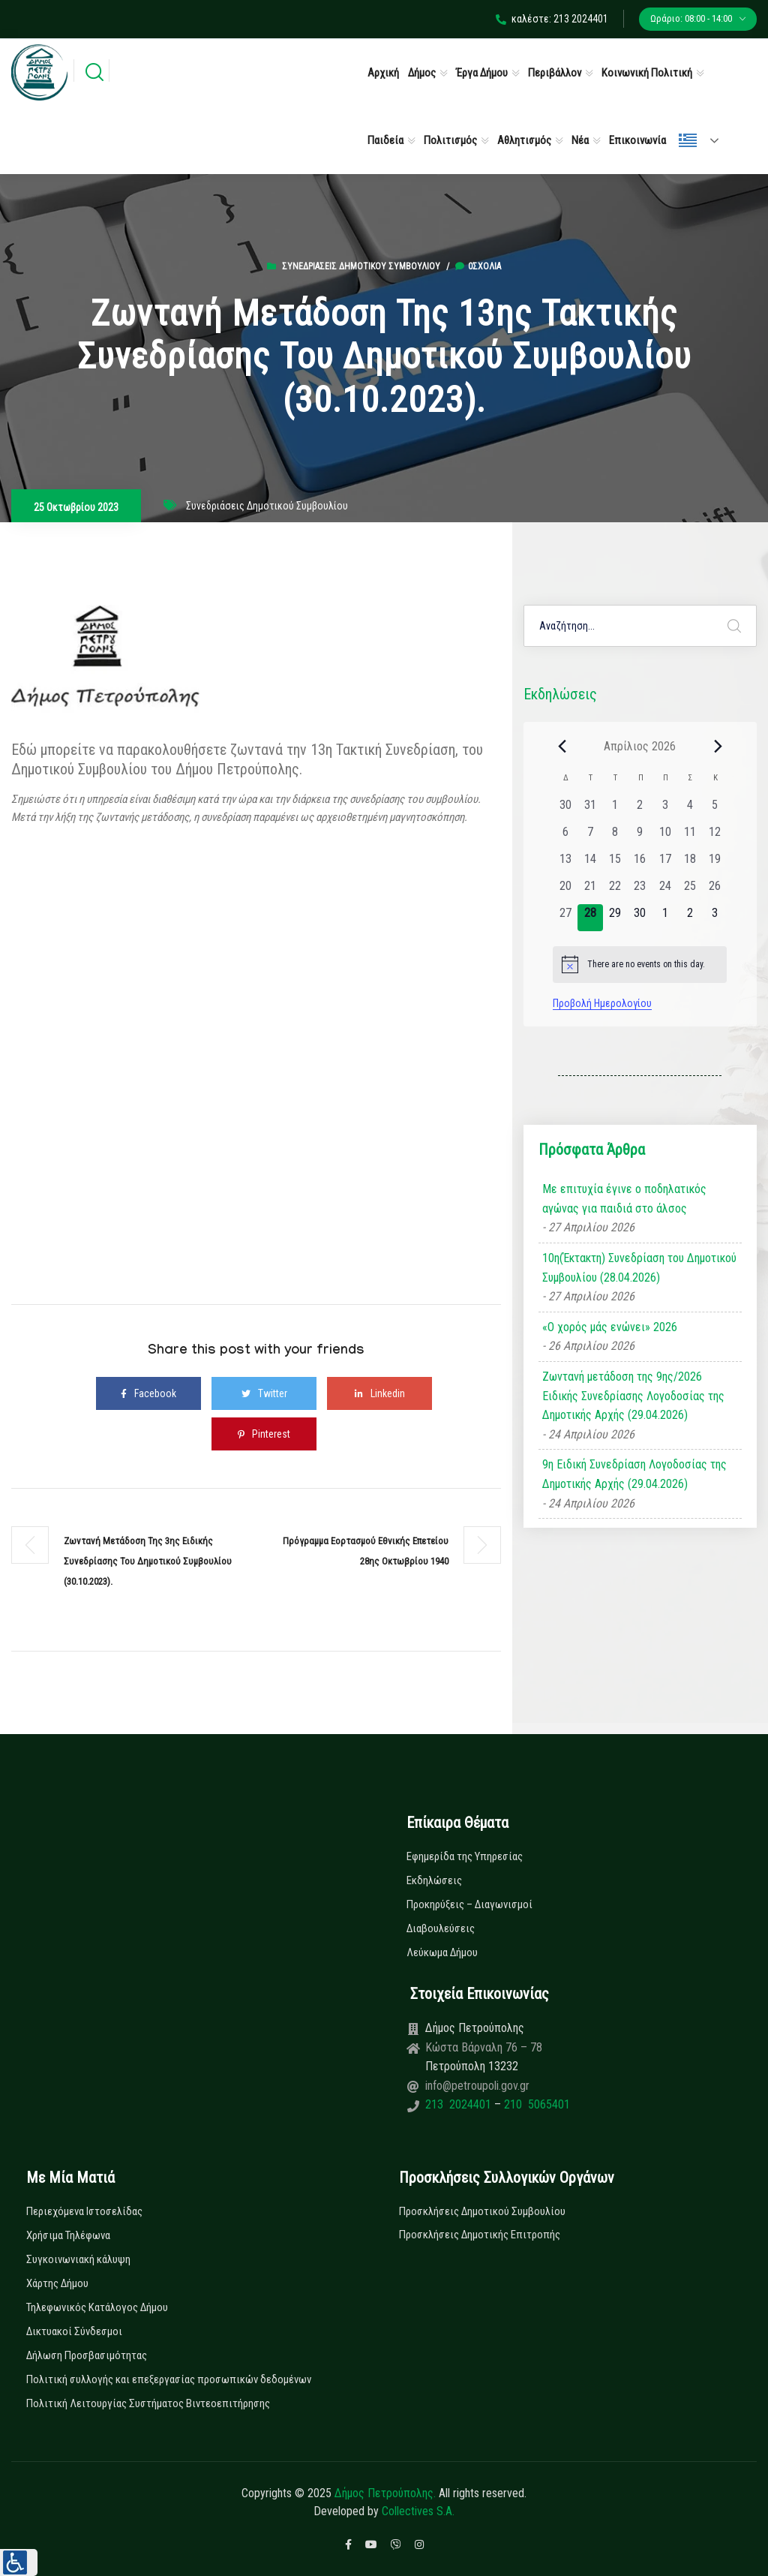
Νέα (580, 140)
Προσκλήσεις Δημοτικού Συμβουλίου (482, 2211)
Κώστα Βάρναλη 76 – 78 (483, 2047)
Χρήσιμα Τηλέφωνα (68, 2235)
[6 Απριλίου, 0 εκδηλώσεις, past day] (565, 836)
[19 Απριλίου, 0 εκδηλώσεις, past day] (714, 863)
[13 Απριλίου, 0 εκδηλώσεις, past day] (565, 863)
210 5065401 (535, 2104)
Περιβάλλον (554, 73)
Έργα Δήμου (482, 73)
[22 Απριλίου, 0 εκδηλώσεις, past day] (615, 890)
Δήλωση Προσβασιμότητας (86, 2355)
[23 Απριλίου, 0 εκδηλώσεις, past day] (640, 890)
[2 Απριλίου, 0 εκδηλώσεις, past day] (640, 809)
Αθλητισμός (524, 140)
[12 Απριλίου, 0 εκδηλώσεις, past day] (714, 836)
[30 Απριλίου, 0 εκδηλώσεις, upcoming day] (640, 917)
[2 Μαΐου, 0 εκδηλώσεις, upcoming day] (689, 917)
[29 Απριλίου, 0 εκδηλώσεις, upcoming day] (615, 917)
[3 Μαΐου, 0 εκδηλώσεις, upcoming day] (714, 917)
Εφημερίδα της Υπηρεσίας (464, 1856)
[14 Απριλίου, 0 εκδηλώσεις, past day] (590, 863)
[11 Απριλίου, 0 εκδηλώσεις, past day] (689, 836)
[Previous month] (562, 746)
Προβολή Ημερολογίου (602, 1003)
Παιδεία (386, 140)
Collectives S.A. (418, 2511)
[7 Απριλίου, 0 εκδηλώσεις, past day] (590, 836)
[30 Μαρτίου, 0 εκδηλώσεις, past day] (565, 809)
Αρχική (383, 73)
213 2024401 (459, 2104)
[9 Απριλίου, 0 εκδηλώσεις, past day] (640, 836)
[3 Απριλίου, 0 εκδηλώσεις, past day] (664, 809)
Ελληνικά (688, 140)
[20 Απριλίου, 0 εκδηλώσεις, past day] (565, 890)
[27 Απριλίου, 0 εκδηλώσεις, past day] (565, 917)
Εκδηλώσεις (434, 1880)
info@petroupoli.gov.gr (477, 2086)
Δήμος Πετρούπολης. (385, 2493)
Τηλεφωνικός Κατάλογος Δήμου (97, 2307)
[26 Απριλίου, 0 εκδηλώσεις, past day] (714, 890)
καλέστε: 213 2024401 (552, 19)
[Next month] (718, 746)
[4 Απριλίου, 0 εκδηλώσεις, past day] (689, 809)
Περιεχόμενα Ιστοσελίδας (84, 2211)
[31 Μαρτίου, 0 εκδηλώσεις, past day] (590, 809)
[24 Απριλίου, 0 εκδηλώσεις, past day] (664, 890)
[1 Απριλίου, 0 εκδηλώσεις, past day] (615, 809)
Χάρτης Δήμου (57, 2283)
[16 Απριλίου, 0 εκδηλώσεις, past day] (640, 863)
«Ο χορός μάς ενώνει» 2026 (609, 1327)
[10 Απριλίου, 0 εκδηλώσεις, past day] (664, 836)
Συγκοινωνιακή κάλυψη (78, 2259)
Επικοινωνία (637, 140)
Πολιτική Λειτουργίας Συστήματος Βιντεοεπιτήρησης (148, 2403)
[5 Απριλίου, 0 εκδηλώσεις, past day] (714, 809)
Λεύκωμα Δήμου (442, 1952)
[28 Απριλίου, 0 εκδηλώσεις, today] (590, 917)
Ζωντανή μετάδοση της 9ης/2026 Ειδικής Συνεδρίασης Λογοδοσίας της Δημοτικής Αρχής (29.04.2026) (633, 1395)
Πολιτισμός (450, 140)
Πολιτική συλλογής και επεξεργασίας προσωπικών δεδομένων (168, 2379)
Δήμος (422, 73)
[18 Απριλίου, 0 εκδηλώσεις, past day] (689, 863)
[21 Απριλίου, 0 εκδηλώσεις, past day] (590, 890)
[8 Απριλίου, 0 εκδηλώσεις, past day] (615, 836)
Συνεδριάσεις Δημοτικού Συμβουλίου (361, 266)
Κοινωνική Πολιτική (647, 73)
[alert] (640, 964)
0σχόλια (478, 266)
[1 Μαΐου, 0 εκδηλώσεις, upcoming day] (664, 917)
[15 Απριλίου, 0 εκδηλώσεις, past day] (615, 863)
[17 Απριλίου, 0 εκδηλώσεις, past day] (664, 863)
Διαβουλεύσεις (440, 1928)
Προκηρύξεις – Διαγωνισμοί (469, 1904)
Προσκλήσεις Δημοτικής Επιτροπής (479, 2234)
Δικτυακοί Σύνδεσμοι (74, 2331)
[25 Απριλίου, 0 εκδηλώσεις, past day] (689, 890)
